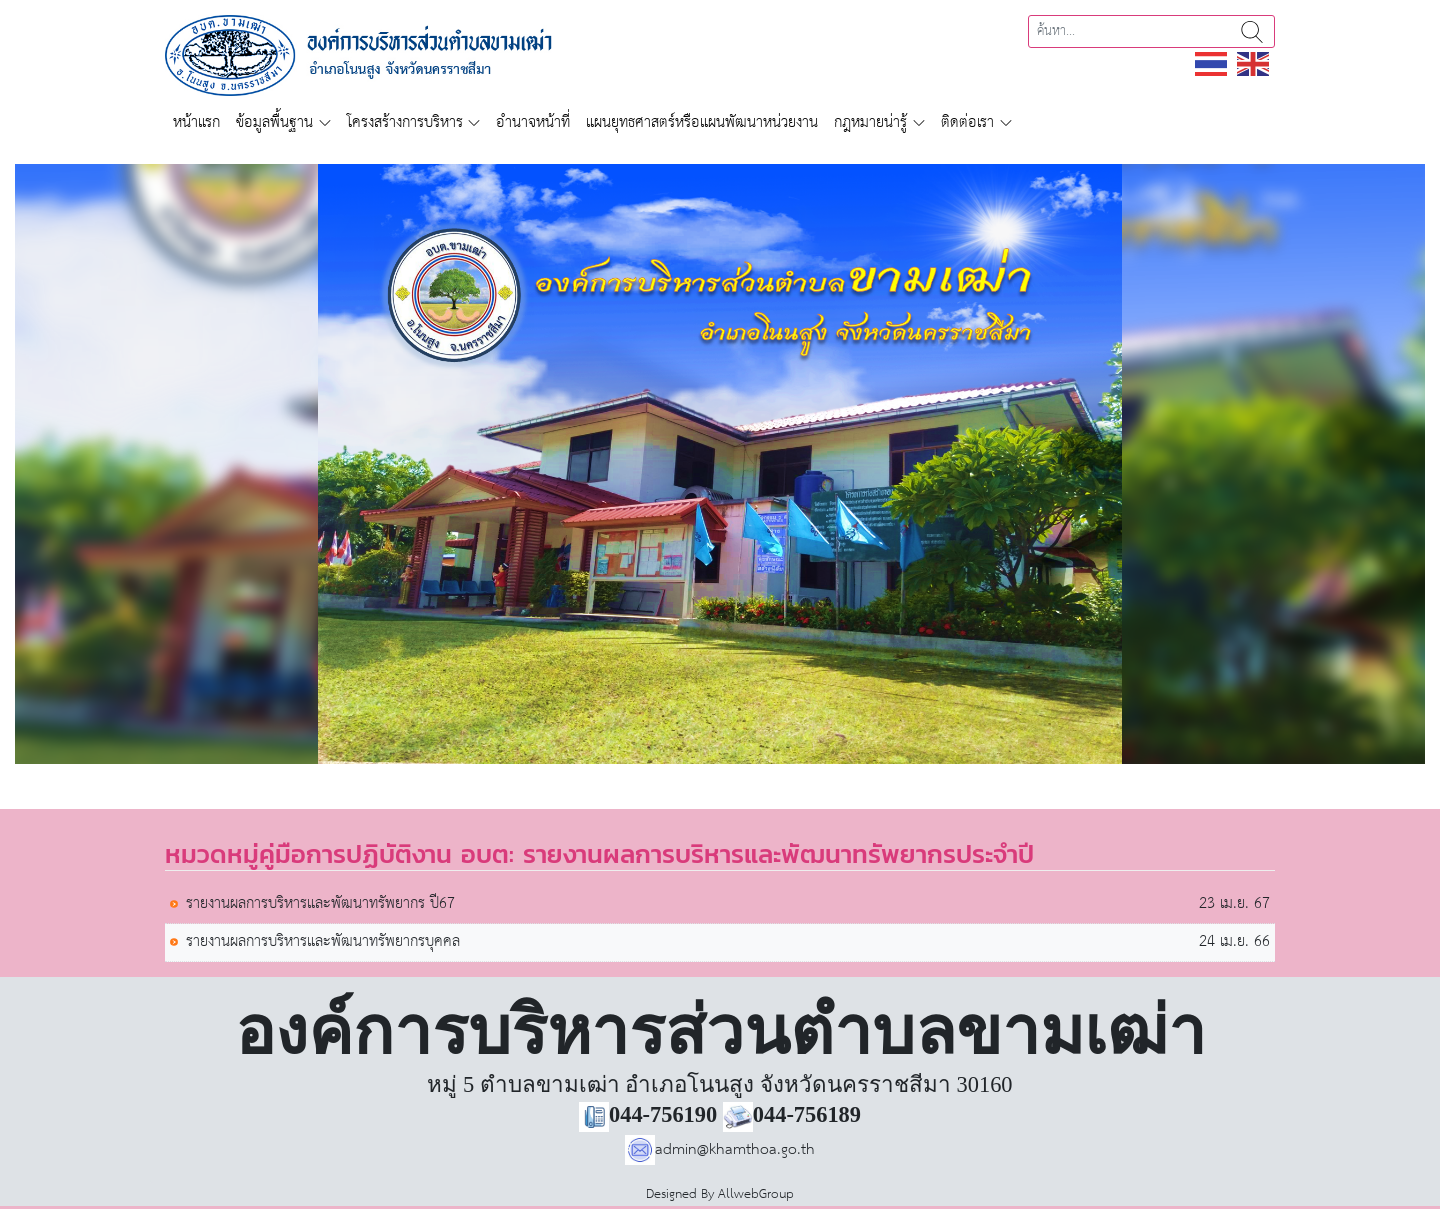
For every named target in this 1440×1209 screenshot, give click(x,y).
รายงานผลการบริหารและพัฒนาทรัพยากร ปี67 (320, 904)
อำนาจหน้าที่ (533, 122)
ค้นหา (1252, 31)
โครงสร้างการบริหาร (405, 122)
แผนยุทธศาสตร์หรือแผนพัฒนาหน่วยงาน (702, 122)
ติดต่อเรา (967, 122)
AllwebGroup (756, 1194)
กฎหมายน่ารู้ (870, 122)
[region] (720, 464)
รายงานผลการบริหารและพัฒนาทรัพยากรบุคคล (323, 942)
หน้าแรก (196, 122)
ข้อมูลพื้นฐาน (274, 122)
